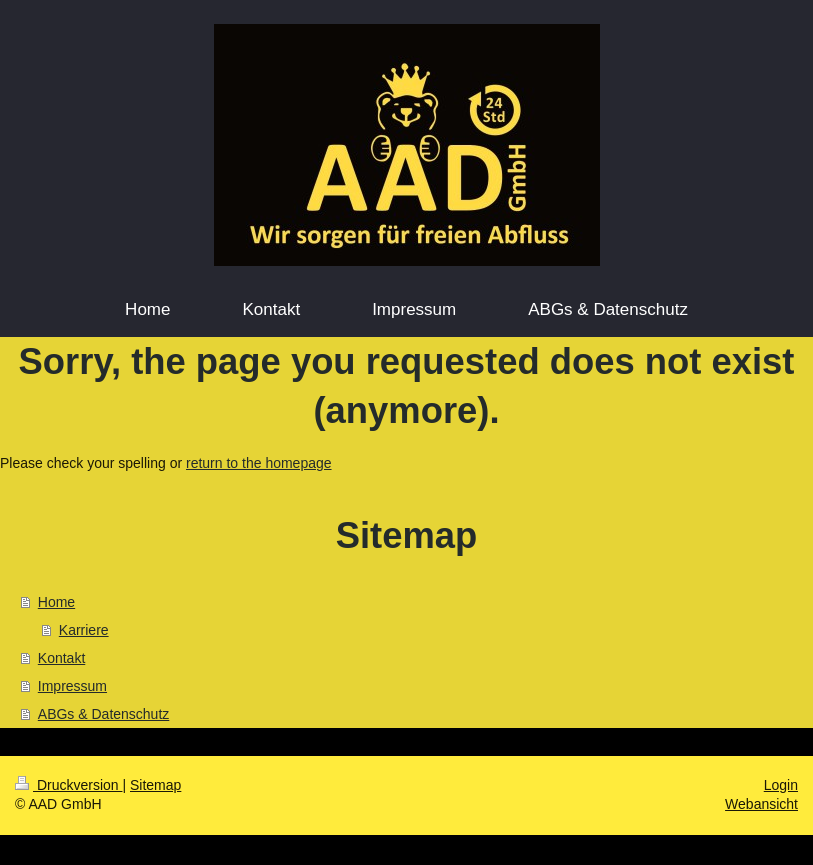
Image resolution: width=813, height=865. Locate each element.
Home (56, 602)
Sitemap (155, 785)
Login (781, 785)
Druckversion (68, 785)
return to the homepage (259, 463)
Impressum (72, 686)
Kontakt (61, 658)
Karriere (84, 630)
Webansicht (761, 804)
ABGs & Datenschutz (104, 714)
